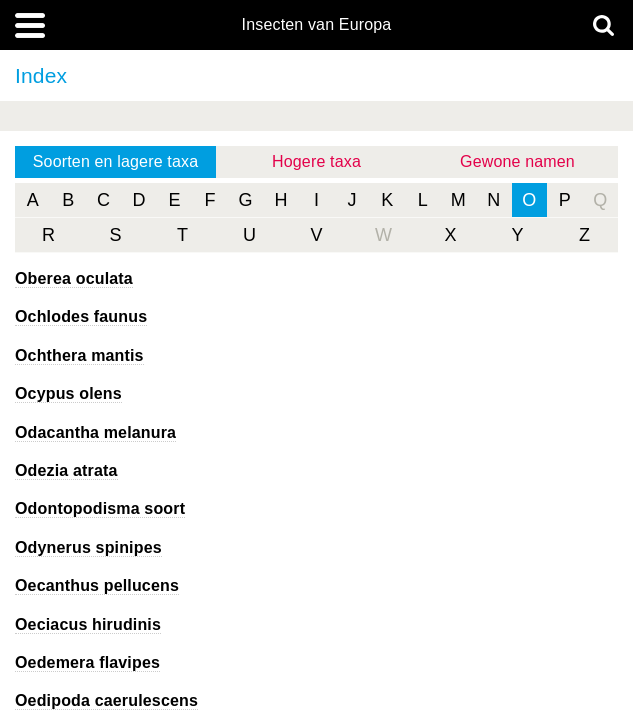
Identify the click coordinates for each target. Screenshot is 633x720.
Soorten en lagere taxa (115, 161)
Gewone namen (517, 161)
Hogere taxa (316, 161)
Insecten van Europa (317, 25)
